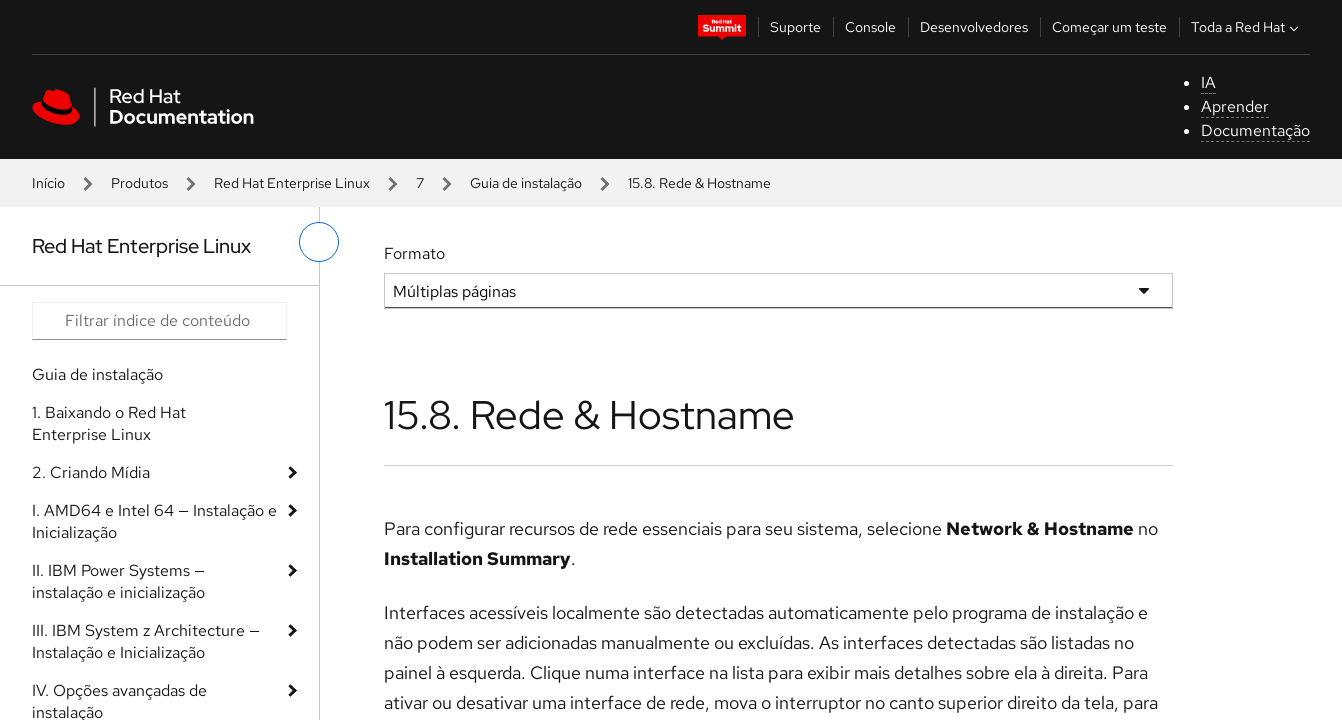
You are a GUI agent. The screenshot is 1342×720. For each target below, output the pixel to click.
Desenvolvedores (974, 27)
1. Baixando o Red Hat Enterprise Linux (109, 423)
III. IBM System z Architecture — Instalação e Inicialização (146, 641)
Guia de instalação (526, 183)
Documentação (1255, 130)
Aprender (1235, 106)
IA (1208, 82)
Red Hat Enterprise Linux (292, 183)
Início (48, 183)
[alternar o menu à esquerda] (319, 242)
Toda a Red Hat (1247, 27)
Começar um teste (1109, 27)
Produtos (139, 183)
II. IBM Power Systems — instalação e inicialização (118, 581)
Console (870, 27)
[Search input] (159, 321)
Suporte (795, 27)
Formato (414, 253)
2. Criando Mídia (91, 472)
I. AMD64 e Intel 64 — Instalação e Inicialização (154, 521)
